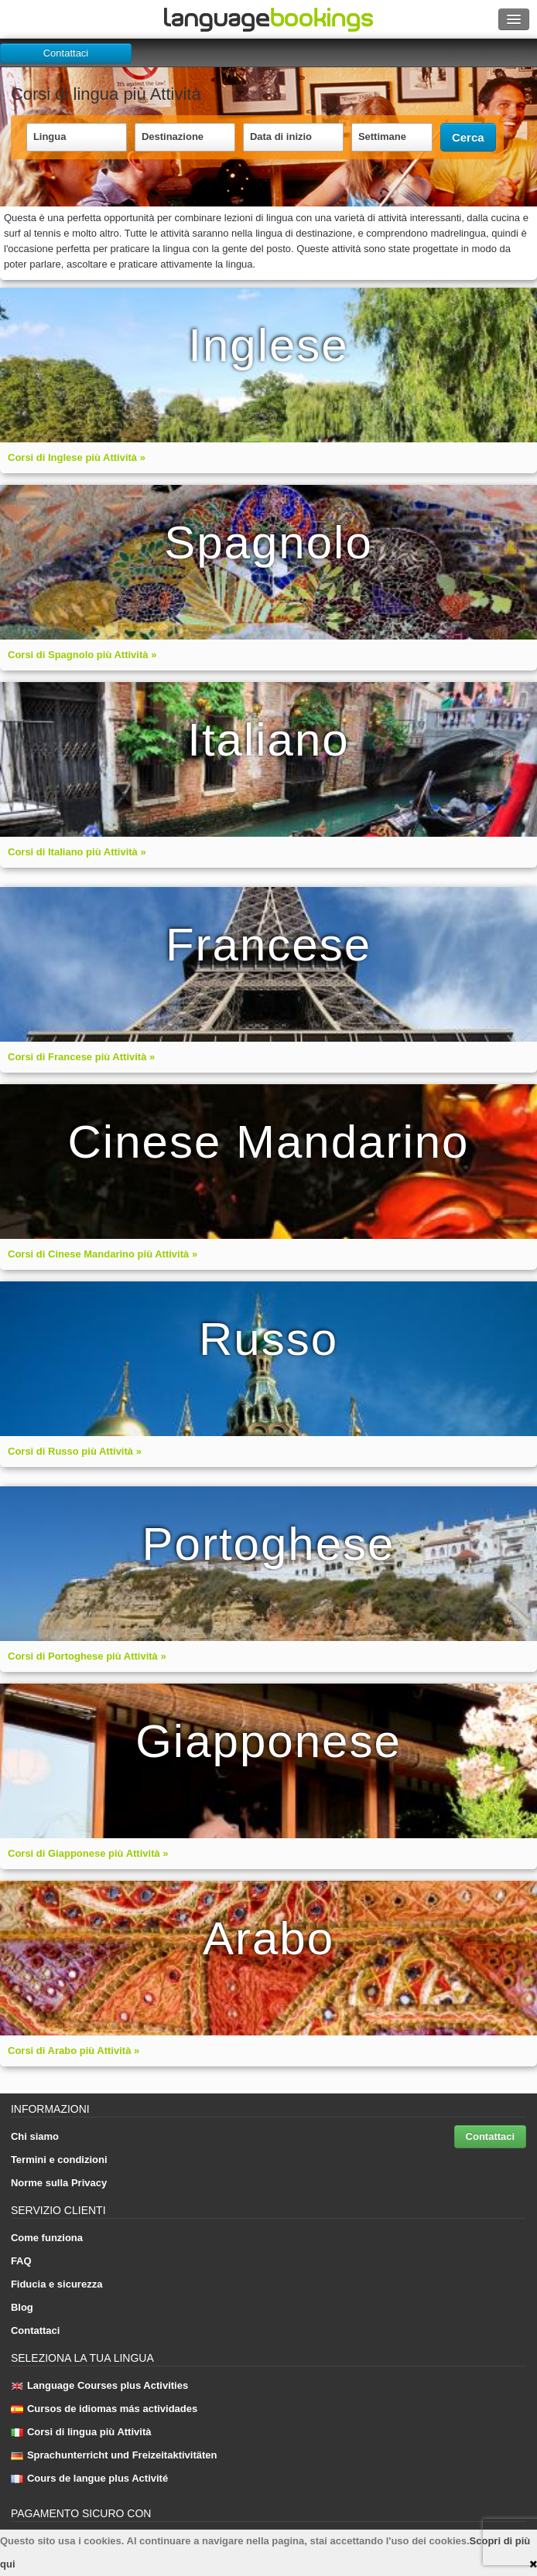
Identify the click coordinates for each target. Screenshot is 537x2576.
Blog (22, 2307)
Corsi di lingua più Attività (81, 2432)
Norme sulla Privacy (59, 2183)
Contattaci (66, 53)
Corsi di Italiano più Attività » (77, 852)
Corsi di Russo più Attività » (75, 1451)
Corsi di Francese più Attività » (81, 1057)
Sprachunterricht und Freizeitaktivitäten (114, 2455)
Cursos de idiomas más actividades (104, 2408)
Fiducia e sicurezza (57, 2284)
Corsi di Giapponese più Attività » (88, 1853)
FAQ (21, 2261)
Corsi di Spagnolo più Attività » (82, 654)
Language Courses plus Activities (99, 2385)
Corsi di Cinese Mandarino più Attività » (102, 1254)
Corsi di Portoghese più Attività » (87, 1656)
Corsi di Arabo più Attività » (73, 2050)
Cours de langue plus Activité (89, 2478)
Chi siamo (35, 2136)
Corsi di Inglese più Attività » (76, 457)
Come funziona (47, 2237)
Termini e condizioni (59, 2159)
